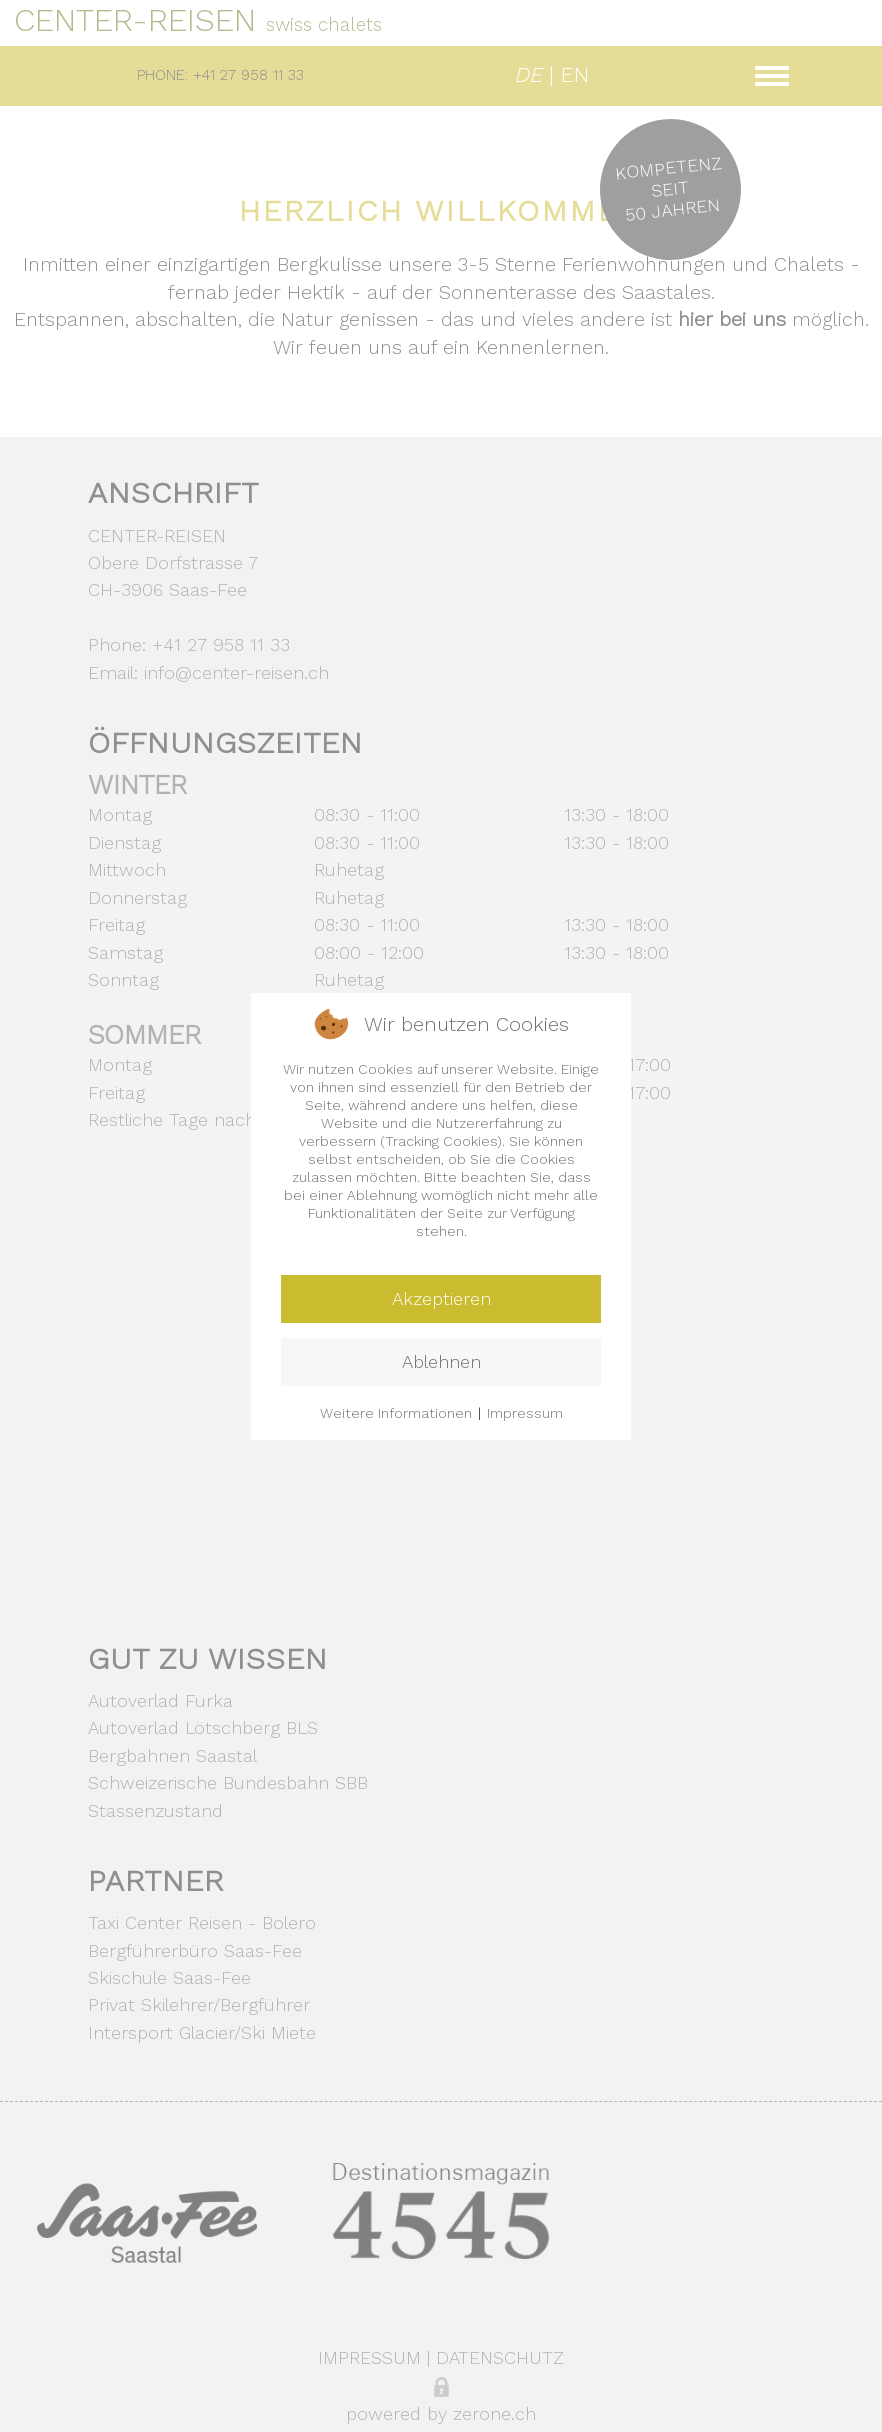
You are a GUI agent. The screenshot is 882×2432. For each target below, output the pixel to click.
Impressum (525, 1413)
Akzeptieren (441, 1298)
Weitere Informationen (396, 1413)
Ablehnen (441, 1361)
